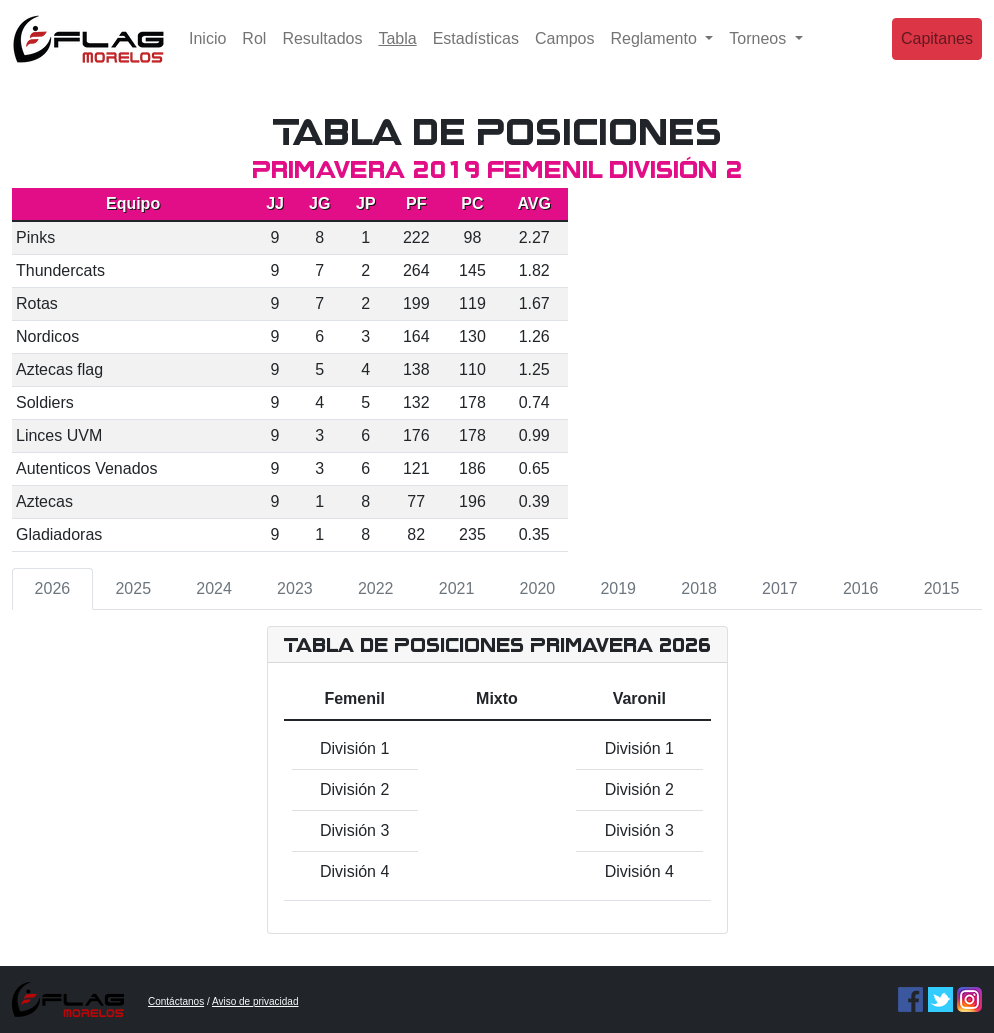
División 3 (354, 830)
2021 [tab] (457, 588)
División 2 (354, 789)
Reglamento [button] (656, 54)
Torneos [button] (759, 54)
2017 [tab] (780, 588)
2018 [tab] (699, 588)
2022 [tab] (376, 588)
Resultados (322, 54)
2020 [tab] (538, 588)
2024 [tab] (214, 588)
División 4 (354, 871)
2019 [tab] (618, 588)
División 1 (354, 748)
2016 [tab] (861, 588)
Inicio (207, 54)
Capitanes (937, 54)
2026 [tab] (53, 588)
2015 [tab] (942, 588)
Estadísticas (476, 54)
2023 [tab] (295, 588)
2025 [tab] (133, 588)
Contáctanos (176, 1001)
